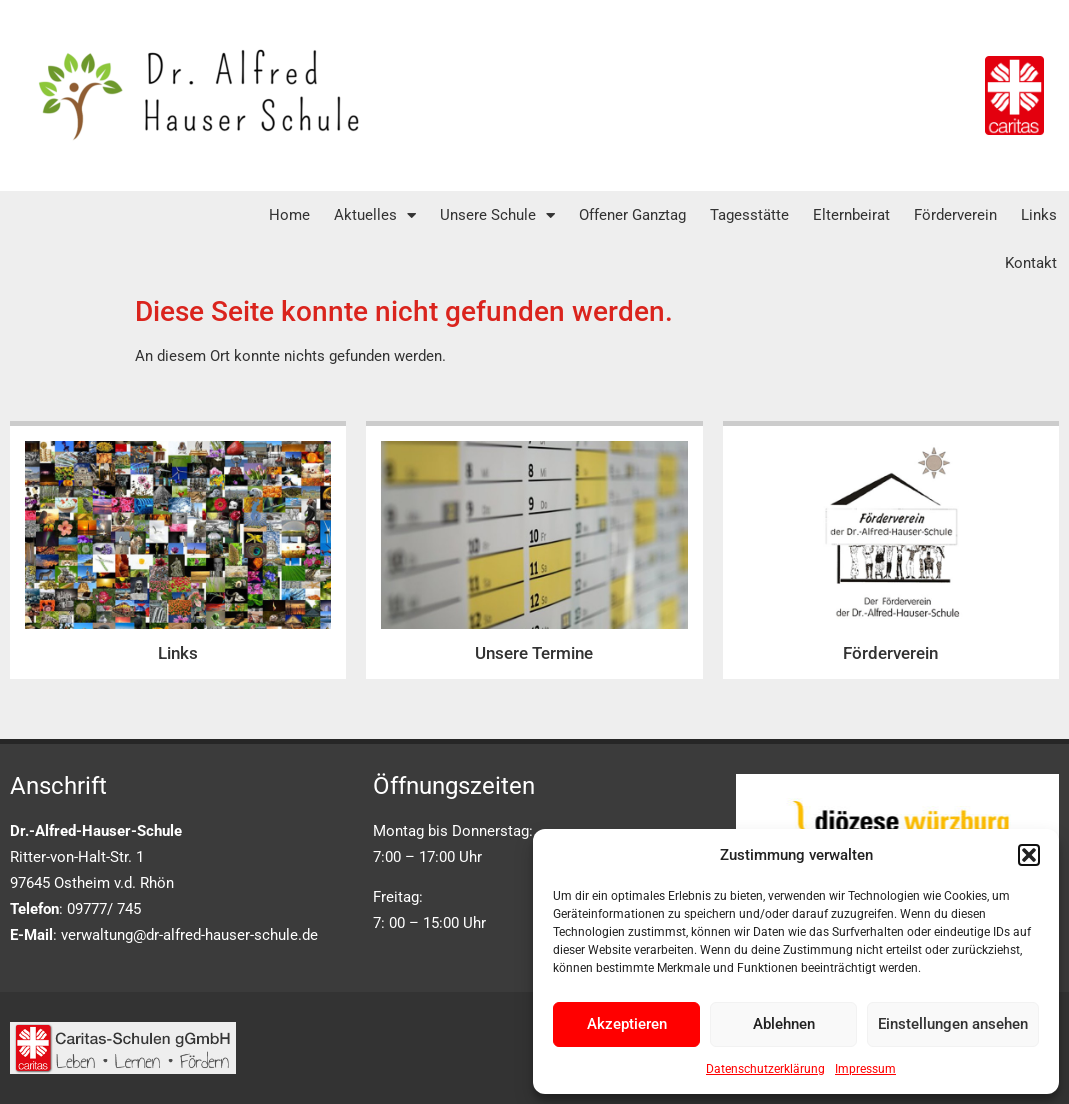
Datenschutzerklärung (765, 1069)
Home (289, 215)
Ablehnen (784, 1024)
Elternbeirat (851, 215)
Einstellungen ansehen (953, 1024)
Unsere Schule (497, 215)
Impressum (865, 1069)
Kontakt (1031, 263)
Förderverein (955, 215)
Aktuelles (375, 215)
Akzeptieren (627, 1024)
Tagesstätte (749, 215)
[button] (1029, 855)
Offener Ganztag (632, 215)
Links (1039, 215)
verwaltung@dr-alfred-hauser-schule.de (189, 935)
